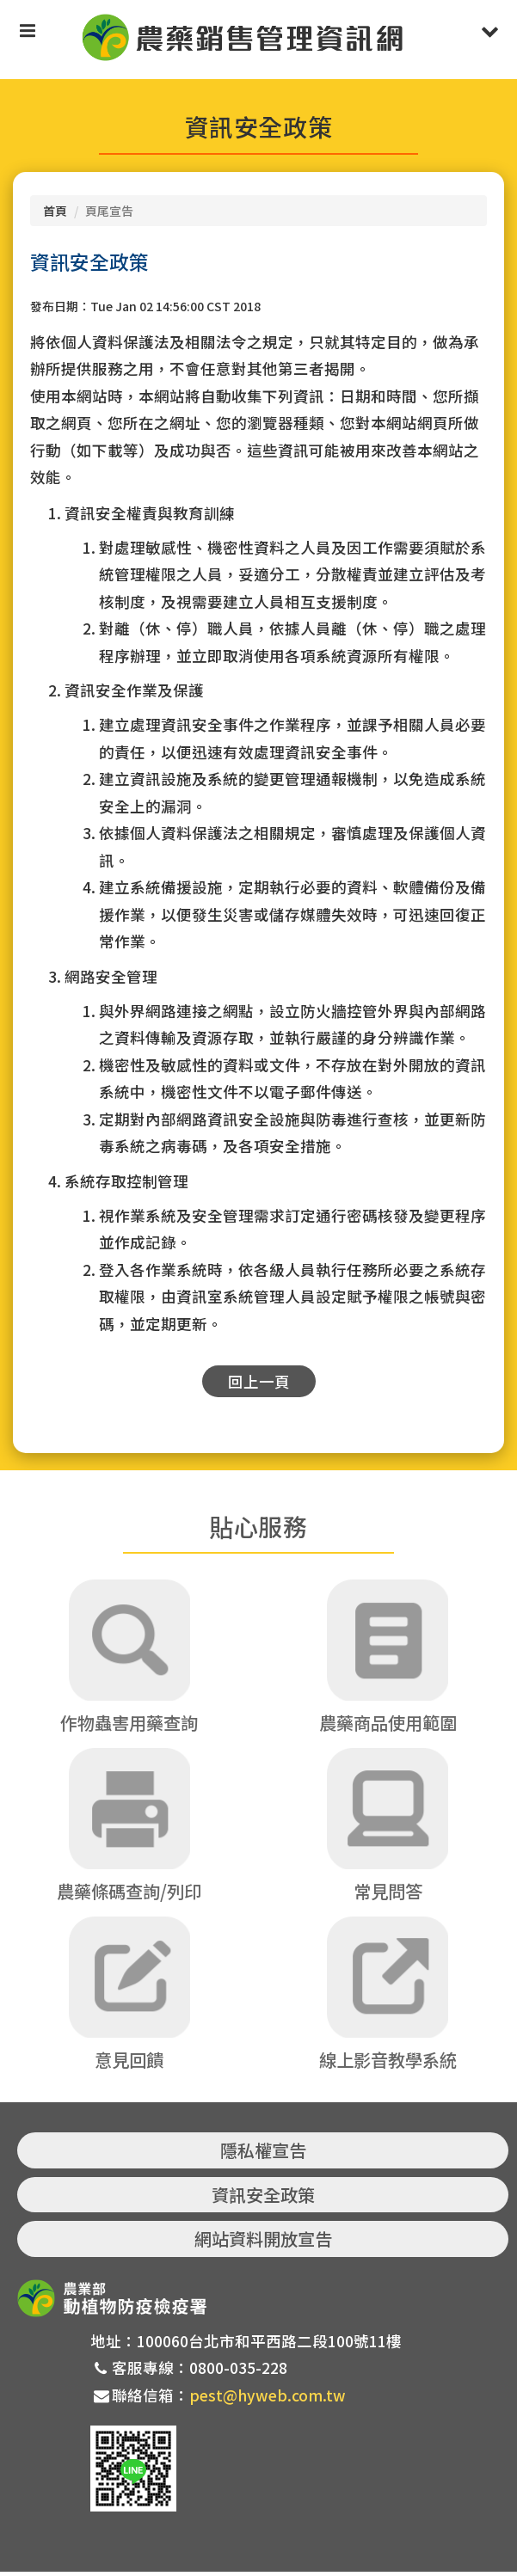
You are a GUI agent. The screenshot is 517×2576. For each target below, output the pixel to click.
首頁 (55, 210)
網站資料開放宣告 (263, 2242)
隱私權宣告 (263, 2154)
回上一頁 (259, 1381)
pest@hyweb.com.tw (267, 2398)
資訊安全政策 (263, 2198)
